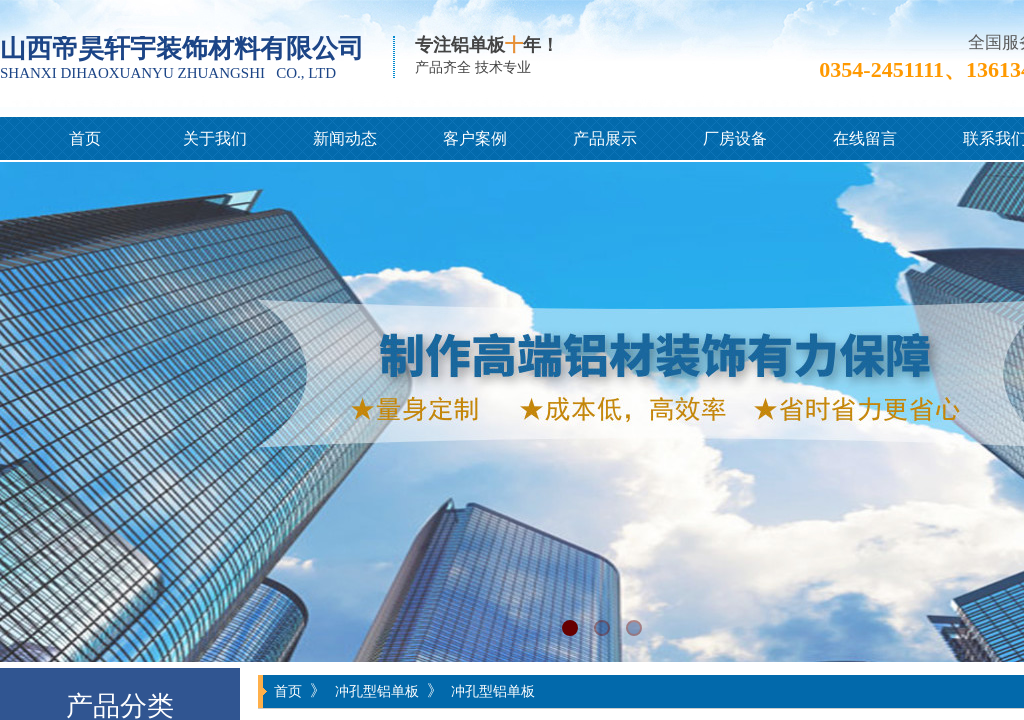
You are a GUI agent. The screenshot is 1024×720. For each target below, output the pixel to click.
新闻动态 (345, 138)
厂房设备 (735, 138)
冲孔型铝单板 (377, 691)
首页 (85, 138)
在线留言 (865, 138)
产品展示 (605, 138)
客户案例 (475, 138)
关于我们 (215, 138)
